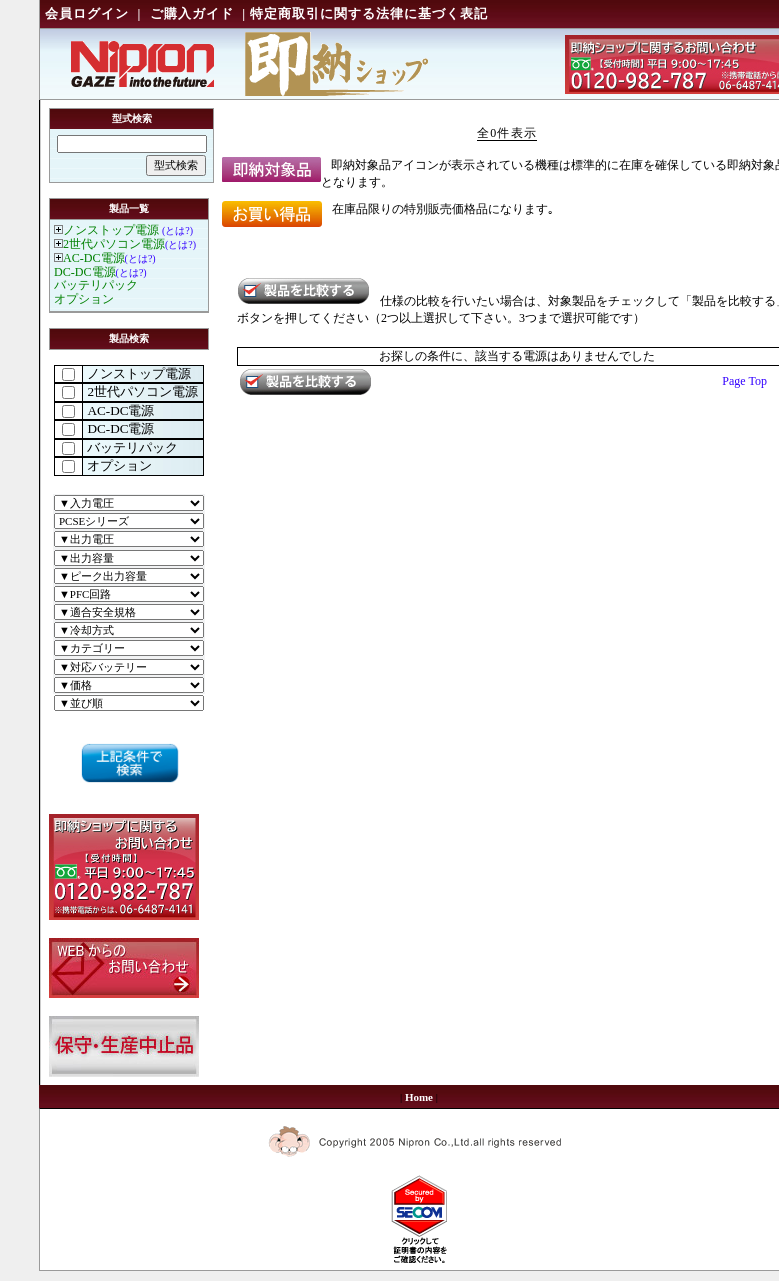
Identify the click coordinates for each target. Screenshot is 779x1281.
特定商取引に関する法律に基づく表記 (369, 13)
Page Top (744, 381)
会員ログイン (87, 13)
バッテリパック (96, 285)
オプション (84, 299)
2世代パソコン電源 (114, 244)
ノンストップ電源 (111, 230)
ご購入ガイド (192, 13)
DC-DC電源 (85, 272)
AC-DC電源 (94, 258)
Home (419, 1097)
